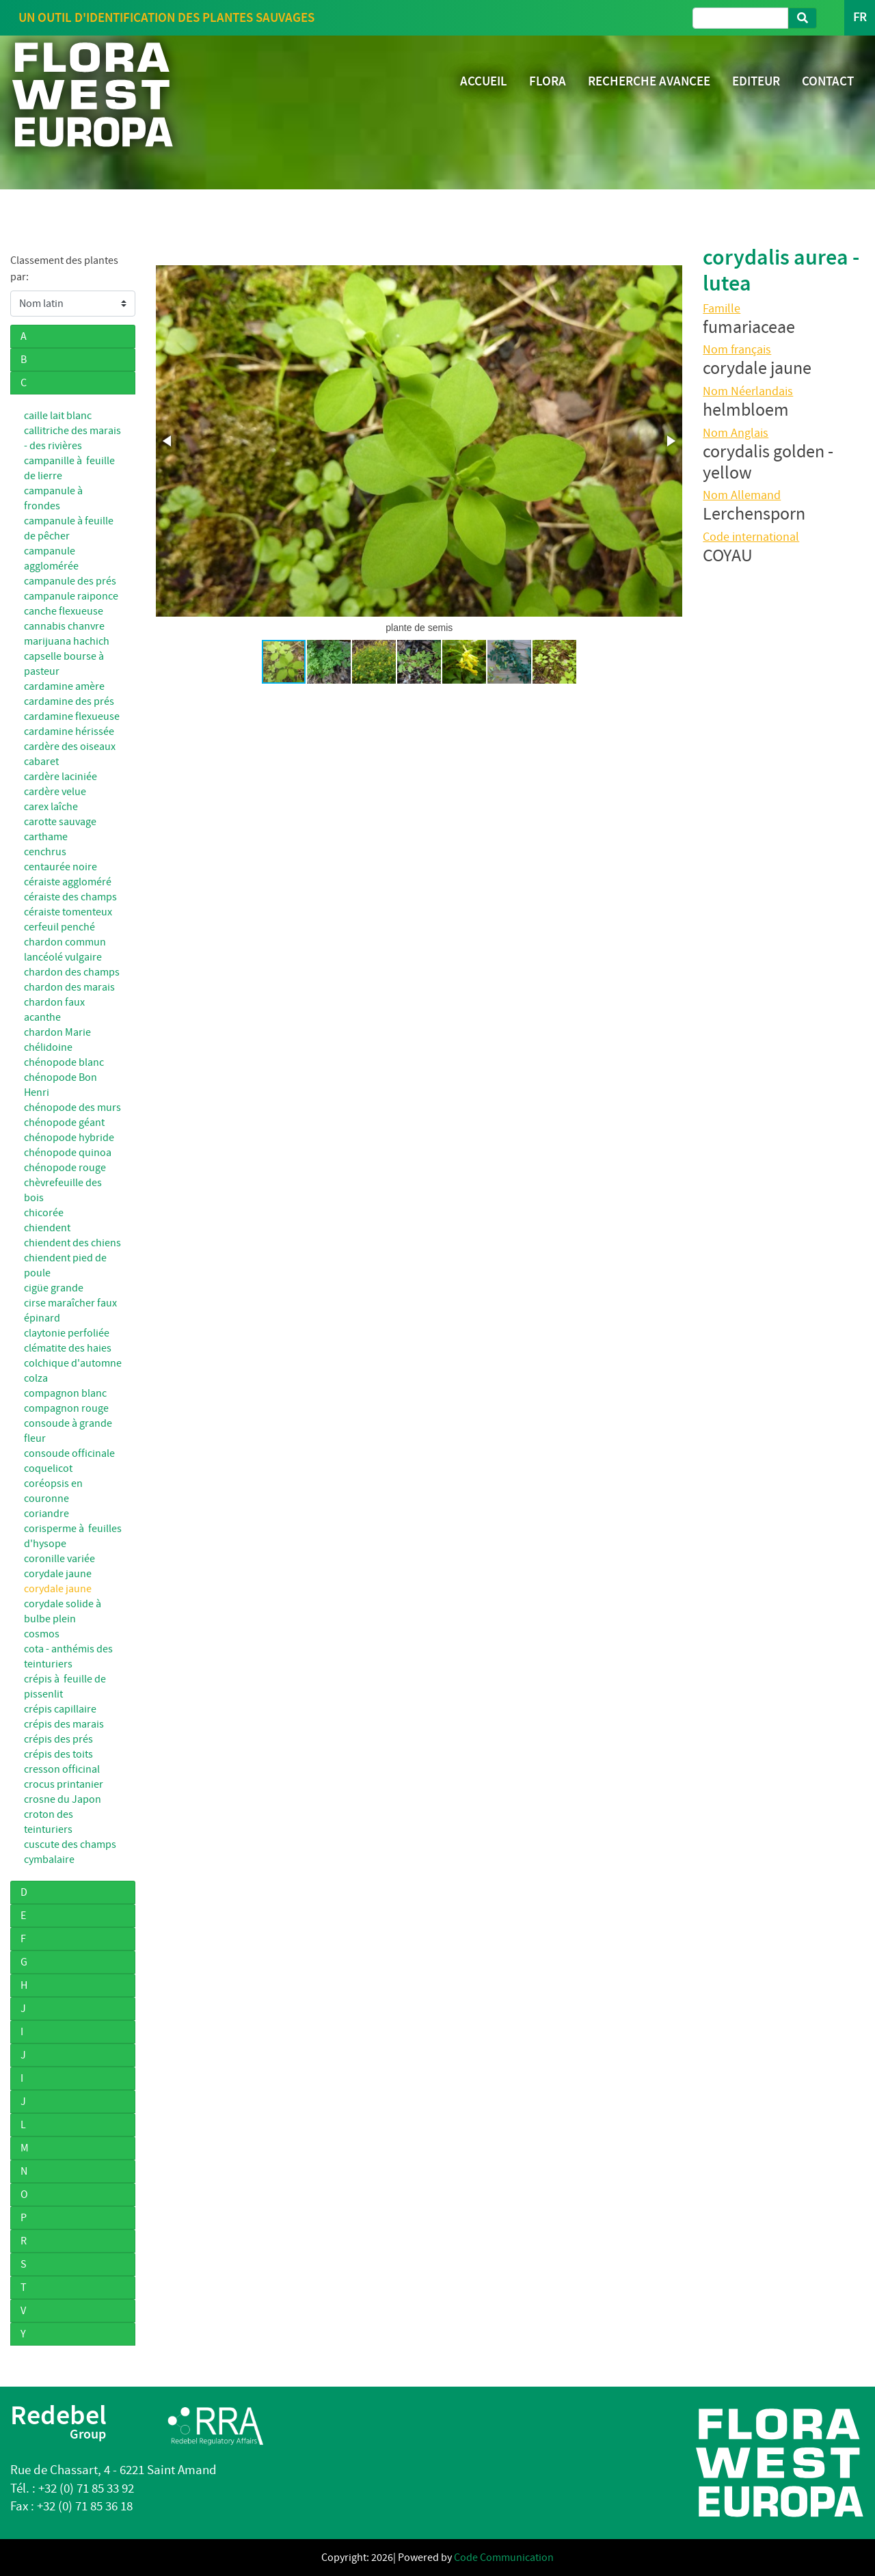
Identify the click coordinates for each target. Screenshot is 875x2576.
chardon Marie (57, 1032)
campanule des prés (70, 581)
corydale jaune (58, 1574)
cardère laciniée (60, 776)
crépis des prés (58, 1739)
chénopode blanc (64, 1062)
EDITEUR (756, 81)
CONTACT (828, 81)
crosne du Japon (62, 1799)
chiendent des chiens (72, 1243)
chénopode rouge (65, 1168)
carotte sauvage (60, 822)
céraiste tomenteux (68, 912)
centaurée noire (60, 867)
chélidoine (48, 1047)
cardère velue (55, 792)
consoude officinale (69, 1453)
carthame (46, 837)
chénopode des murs (72, 1107)
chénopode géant (64, 1122)
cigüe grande (53, 1288)
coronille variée (59, 1559)
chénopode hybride (69, 1137)
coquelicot (48, 1468)
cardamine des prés (69, 701)
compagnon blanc (65, 1393)
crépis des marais (64, 1724)
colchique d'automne (73, 1363)
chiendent (47, 1228)
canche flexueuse (63, 611)
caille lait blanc (58, 415)
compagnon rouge (66, 1408)
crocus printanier (63, 1784)
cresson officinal (62, 1769)
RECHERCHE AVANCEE (649, 81)
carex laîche (51, 807)
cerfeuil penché (59, 927)
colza (36, 1378)
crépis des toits (58, 1754)
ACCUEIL (483, 81)
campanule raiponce (71, 596)
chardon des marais (69, 987)
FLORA (547, 81)
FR (859, 17)
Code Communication (504, 2557)
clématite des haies (67, 1348)
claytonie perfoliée (66, 1333)
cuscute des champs (70, 1844)
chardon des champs (72, 972)
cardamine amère (64, 686)
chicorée (44, 1213)
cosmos (41, 1634)
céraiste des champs (70, 897)
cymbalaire (49, 1859)
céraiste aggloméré (67, 882)
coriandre (46, 1513)
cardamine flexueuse (72, 716)
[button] (168, 441)
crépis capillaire (60, 1709)
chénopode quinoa (67, 1152)
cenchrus (45, 852)
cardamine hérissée (69, 731)
